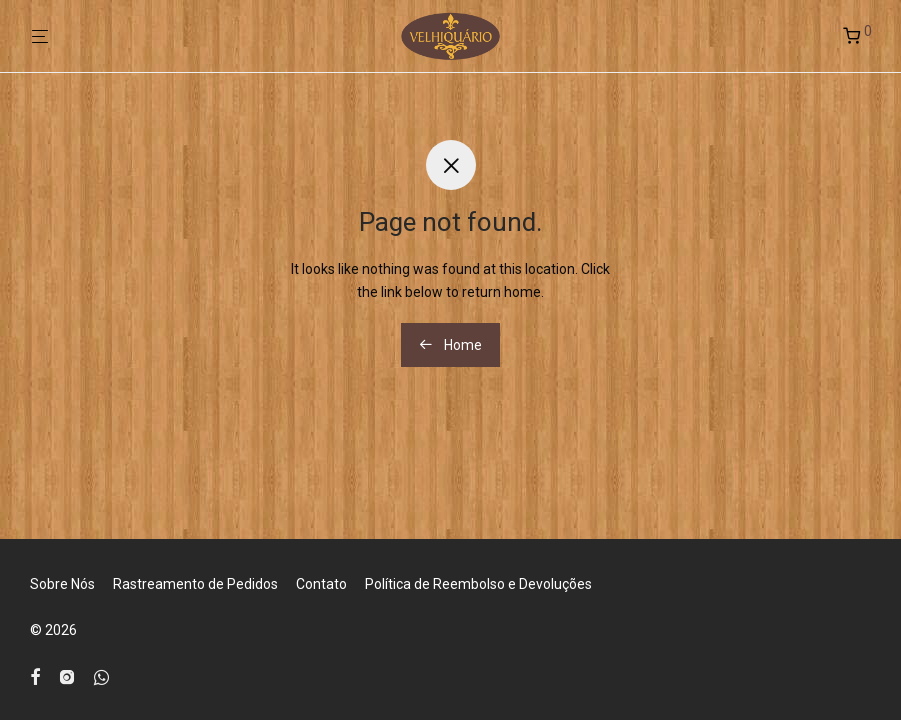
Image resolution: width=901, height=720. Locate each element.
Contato (321, 584)
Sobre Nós (62, 584)
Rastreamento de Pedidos (195, 584)
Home (450, 345)
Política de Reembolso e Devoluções (478, 584)
